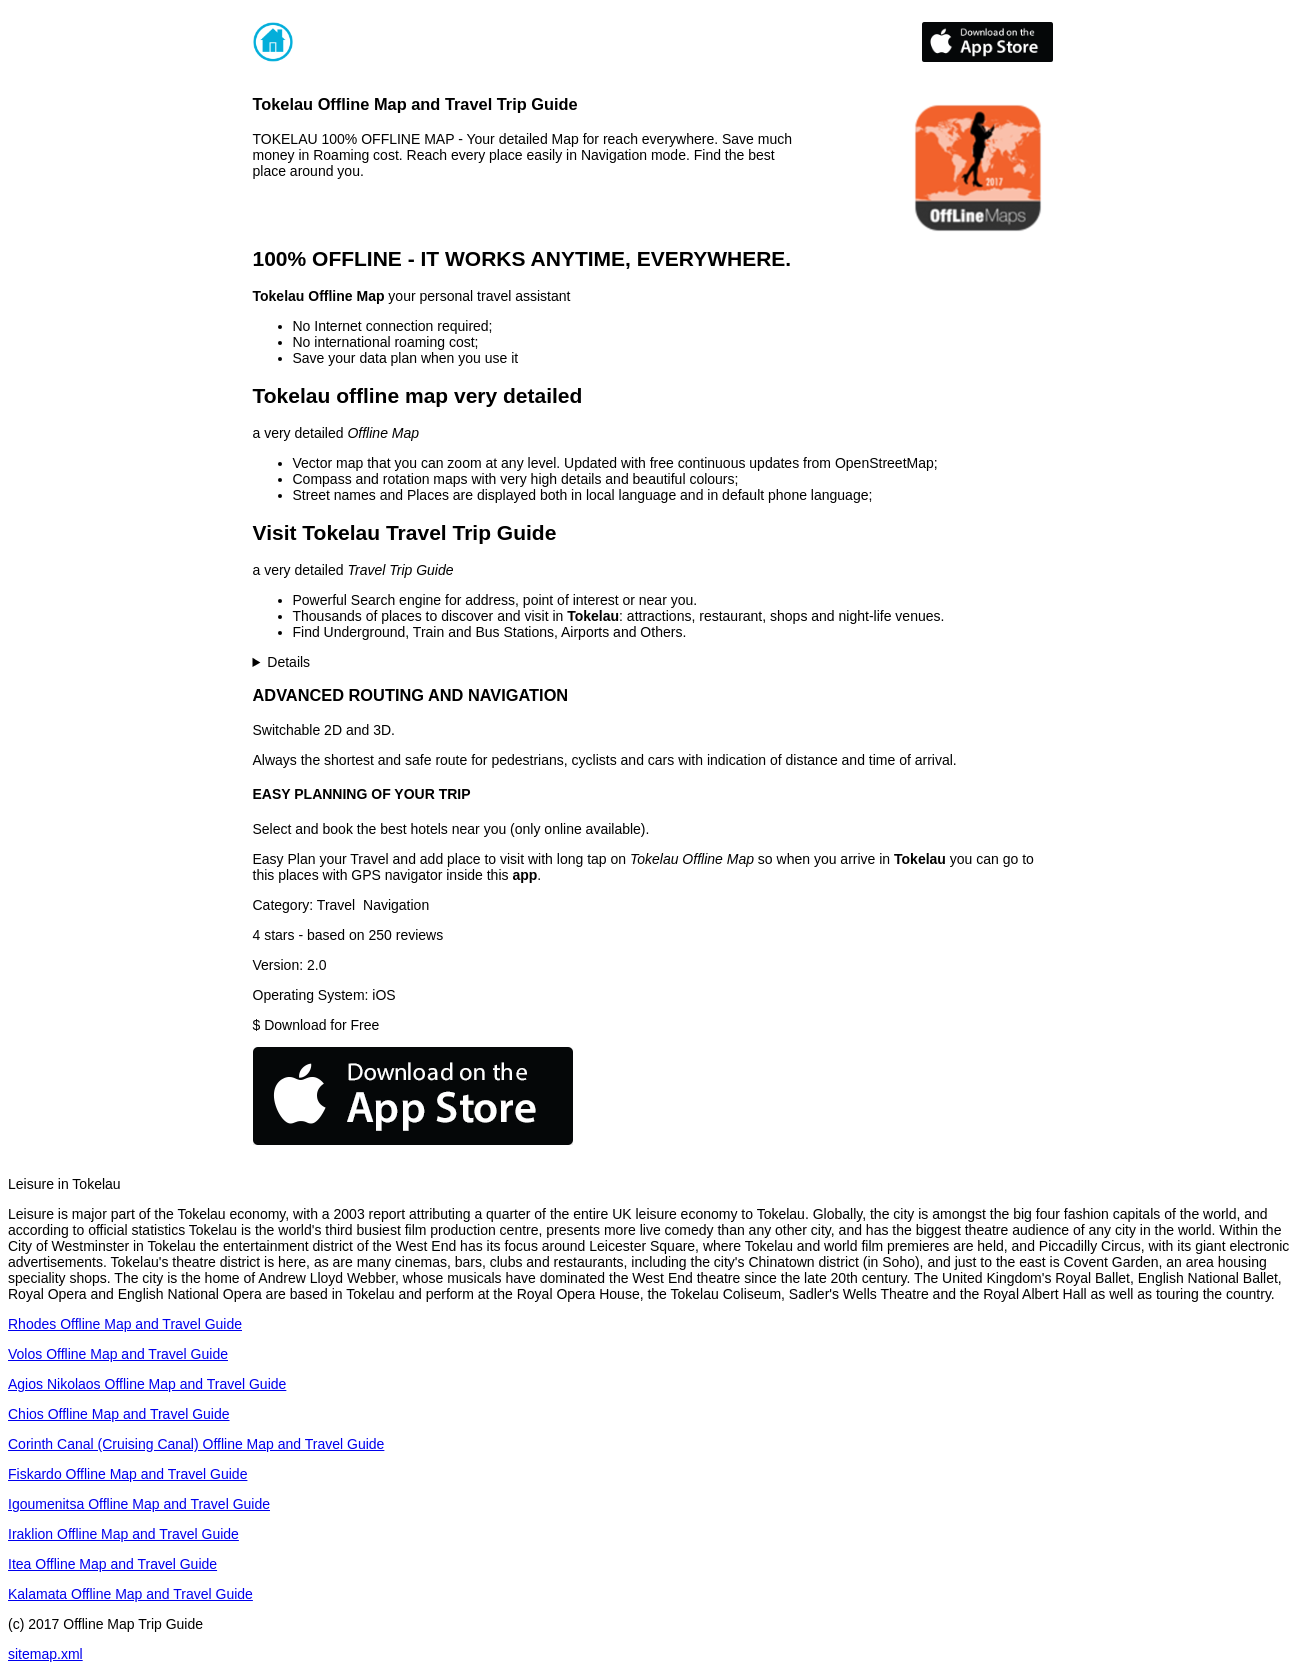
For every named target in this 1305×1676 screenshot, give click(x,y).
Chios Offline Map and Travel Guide (119, 1414)
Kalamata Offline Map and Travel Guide (130, 1594)
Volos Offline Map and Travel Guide (118, 1354)
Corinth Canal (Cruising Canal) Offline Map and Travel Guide (196, 1444)
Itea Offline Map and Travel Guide (112, 1564)
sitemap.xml (45, 1654)
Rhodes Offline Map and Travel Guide (125, 1324)
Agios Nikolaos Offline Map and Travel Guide (147, 1384)
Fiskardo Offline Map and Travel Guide (127, 1474)
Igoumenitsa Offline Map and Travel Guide (139, 1504)
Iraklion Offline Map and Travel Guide (123, 1534)
